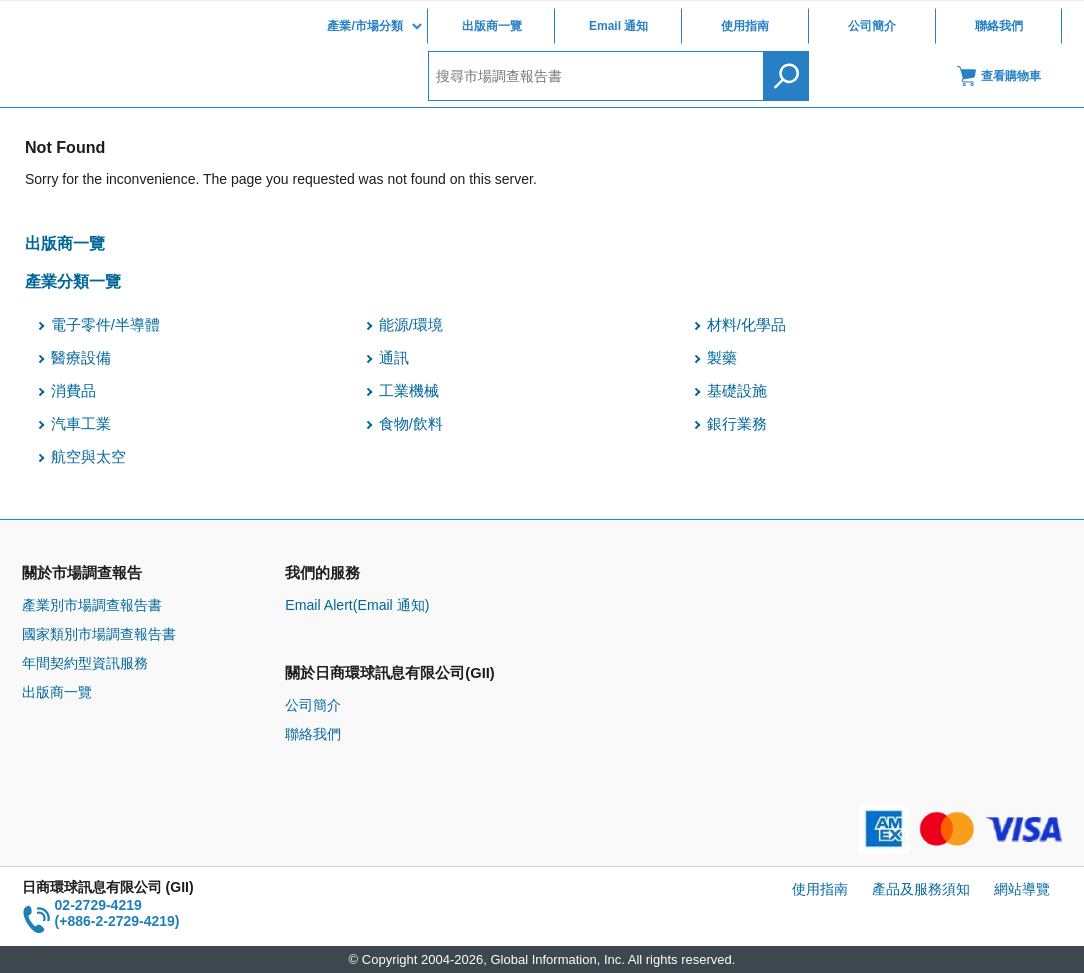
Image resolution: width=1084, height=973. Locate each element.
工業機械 (409, 391)
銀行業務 (737, 424)
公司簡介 (872, 26)
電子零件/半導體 (105, 325)
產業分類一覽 (73, 281)
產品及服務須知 (921, 889)
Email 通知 (618, 26)
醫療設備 (81, 358)
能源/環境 (411, 325)
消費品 (73, 391)
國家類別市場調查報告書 (99, 634)
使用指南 (745, 26)
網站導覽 (1022, 889)
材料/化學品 (746, 325)
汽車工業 (81, 424)
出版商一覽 (492, 26)
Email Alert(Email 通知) (357, 605)
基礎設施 (737, 391)
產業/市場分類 (364, 26)
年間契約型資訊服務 (85, 663)
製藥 (722, 358)
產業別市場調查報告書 (92, 605)
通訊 (394, 358)
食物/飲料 (411, 424)
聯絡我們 (999, 26)
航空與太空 (88, 457)
